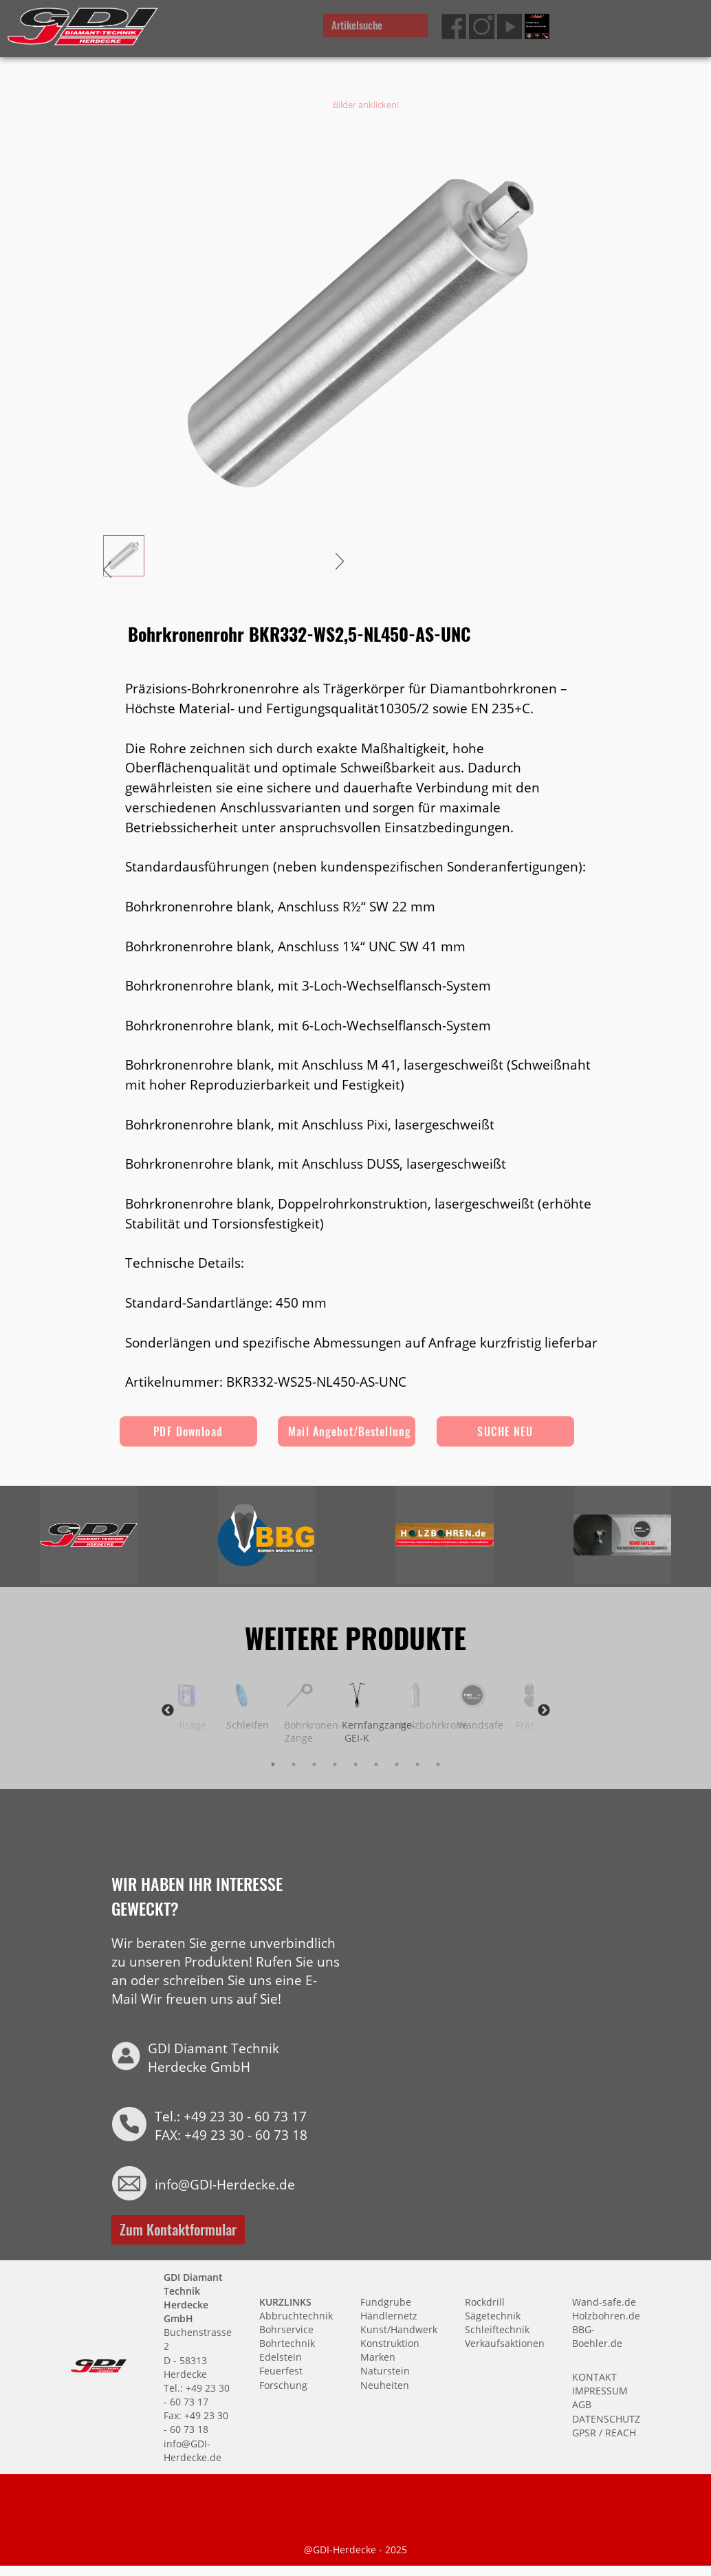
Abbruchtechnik (296, 2314)
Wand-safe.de (604, 2301)
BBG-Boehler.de (597, 2335)
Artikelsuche (356, 24)
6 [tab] (376, 1764)
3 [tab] (314, 1764)
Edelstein (280, 2356)
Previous (168, 1711)
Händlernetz (388, 2314)
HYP (323, 2134)
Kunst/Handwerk (398, 2328)
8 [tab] (417, 1764)
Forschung (283, 2384)
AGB (581, 2403)
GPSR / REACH (604, 2431)
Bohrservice (286, 2328)
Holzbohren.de (606, 2314)
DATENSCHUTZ (606, 2417)
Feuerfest (281, 2370)
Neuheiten (384, 2384)
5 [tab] (355, 1764)
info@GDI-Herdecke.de (225, 2183)
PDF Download (187, 1431)
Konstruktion (389, 2342)
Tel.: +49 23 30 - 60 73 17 (231, 2115)
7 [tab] (397, 1764)
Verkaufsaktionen (505, 2342)
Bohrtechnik (287, 2342)
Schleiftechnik (497, 2328)
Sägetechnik (493, 2314)
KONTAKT (594, 2376)
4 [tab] (335, 1764)
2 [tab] (293, 1764)
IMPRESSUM (600, 2389)
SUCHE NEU (506, 1431)
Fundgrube (385, 2301)
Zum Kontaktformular (178, 2228)
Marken (377, 2356)
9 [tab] (438, 1764)
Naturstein (385, 2370)
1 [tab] (273, 1764)
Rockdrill (485, 2301)
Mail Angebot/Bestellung (350, 1431)
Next (544, 1711)
